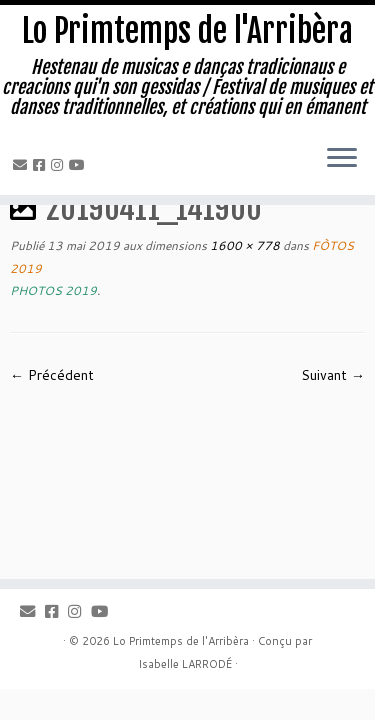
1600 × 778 (243, 245)
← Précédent (52, 375)
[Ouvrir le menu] (342, 159)
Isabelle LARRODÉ (185, 664)
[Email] (23, 165)
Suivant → (333, 375)
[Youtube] (80, 165)
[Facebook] (42, 165)
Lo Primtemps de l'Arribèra (187, 31)
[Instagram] (60, 165)
